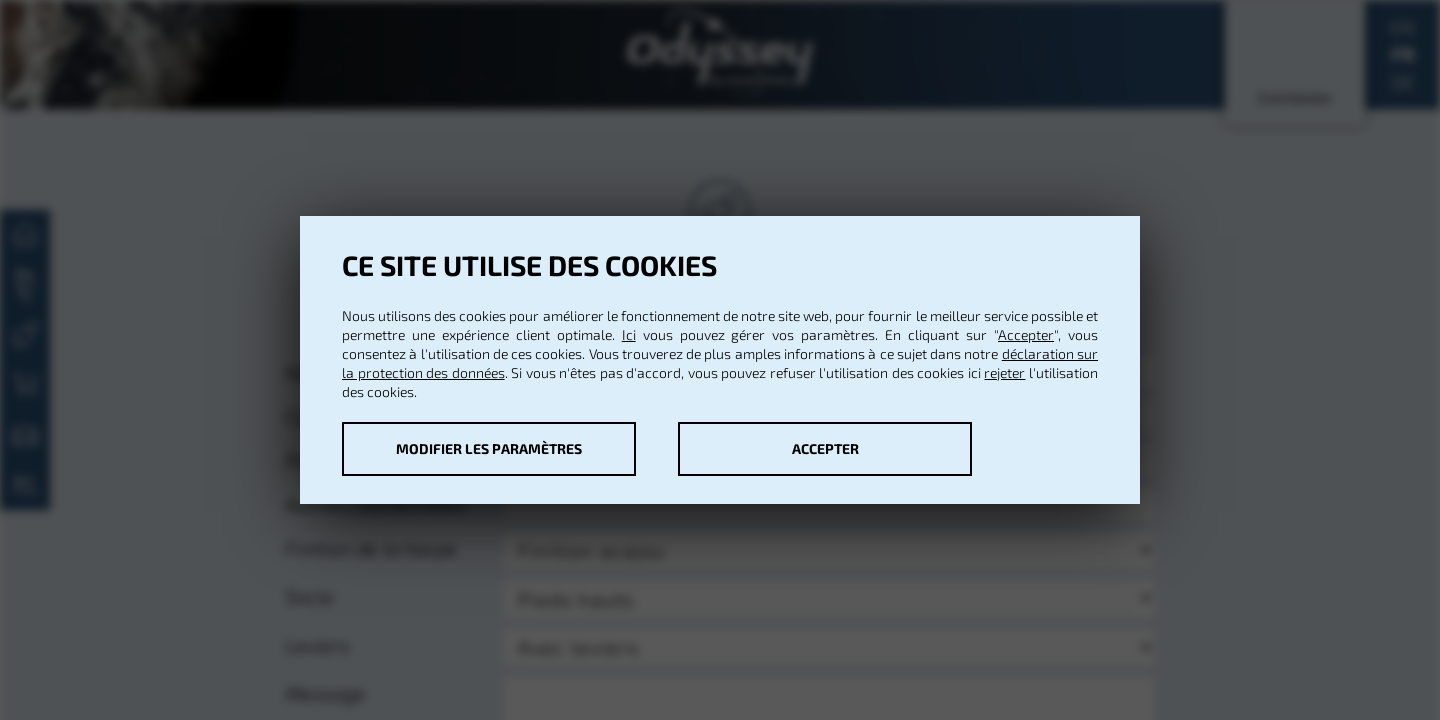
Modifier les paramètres (489, 448)
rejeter (1004, 372)
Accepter (1026, 334)
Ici (629, 334)
